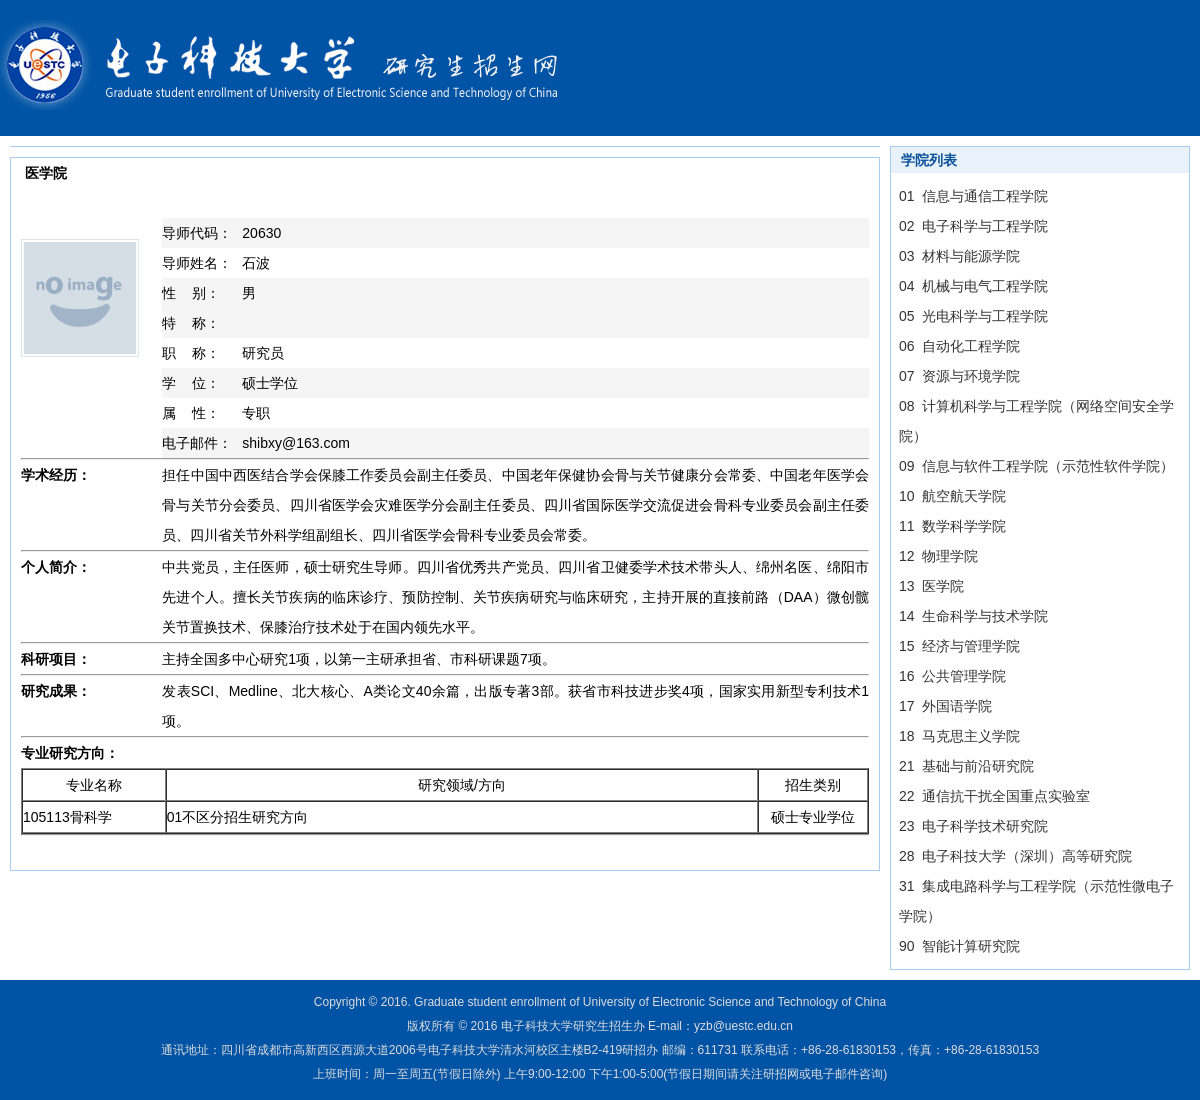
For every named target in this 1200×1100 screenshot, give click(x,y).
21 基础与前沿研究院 (966, 766)
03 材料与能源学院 (959, 256)
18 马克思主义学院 (959, 736)
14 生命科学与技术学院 (973, 616)
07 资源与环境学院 (959, 376)
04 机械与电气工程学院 (973, 286)
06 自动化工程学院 (959, 346)
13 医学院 (931, 586)
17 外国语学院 (945, 706)
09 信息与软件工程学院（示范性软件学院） (1036, 466)
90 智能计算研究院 (959, 946)
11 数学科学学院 (952, 526)
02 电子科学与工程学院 (973, 226)
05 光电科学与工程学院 (973, 316)
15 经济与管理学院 (959, 646)
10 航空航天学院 (952, 496)
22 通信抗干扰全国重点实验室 (994, 796)
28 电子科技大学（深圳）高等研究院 (1015, 856)
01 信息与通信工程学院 (973, 196)
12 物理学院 (938, 556)
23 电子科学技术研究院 (973, 826)
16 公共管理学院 (952, 676)
